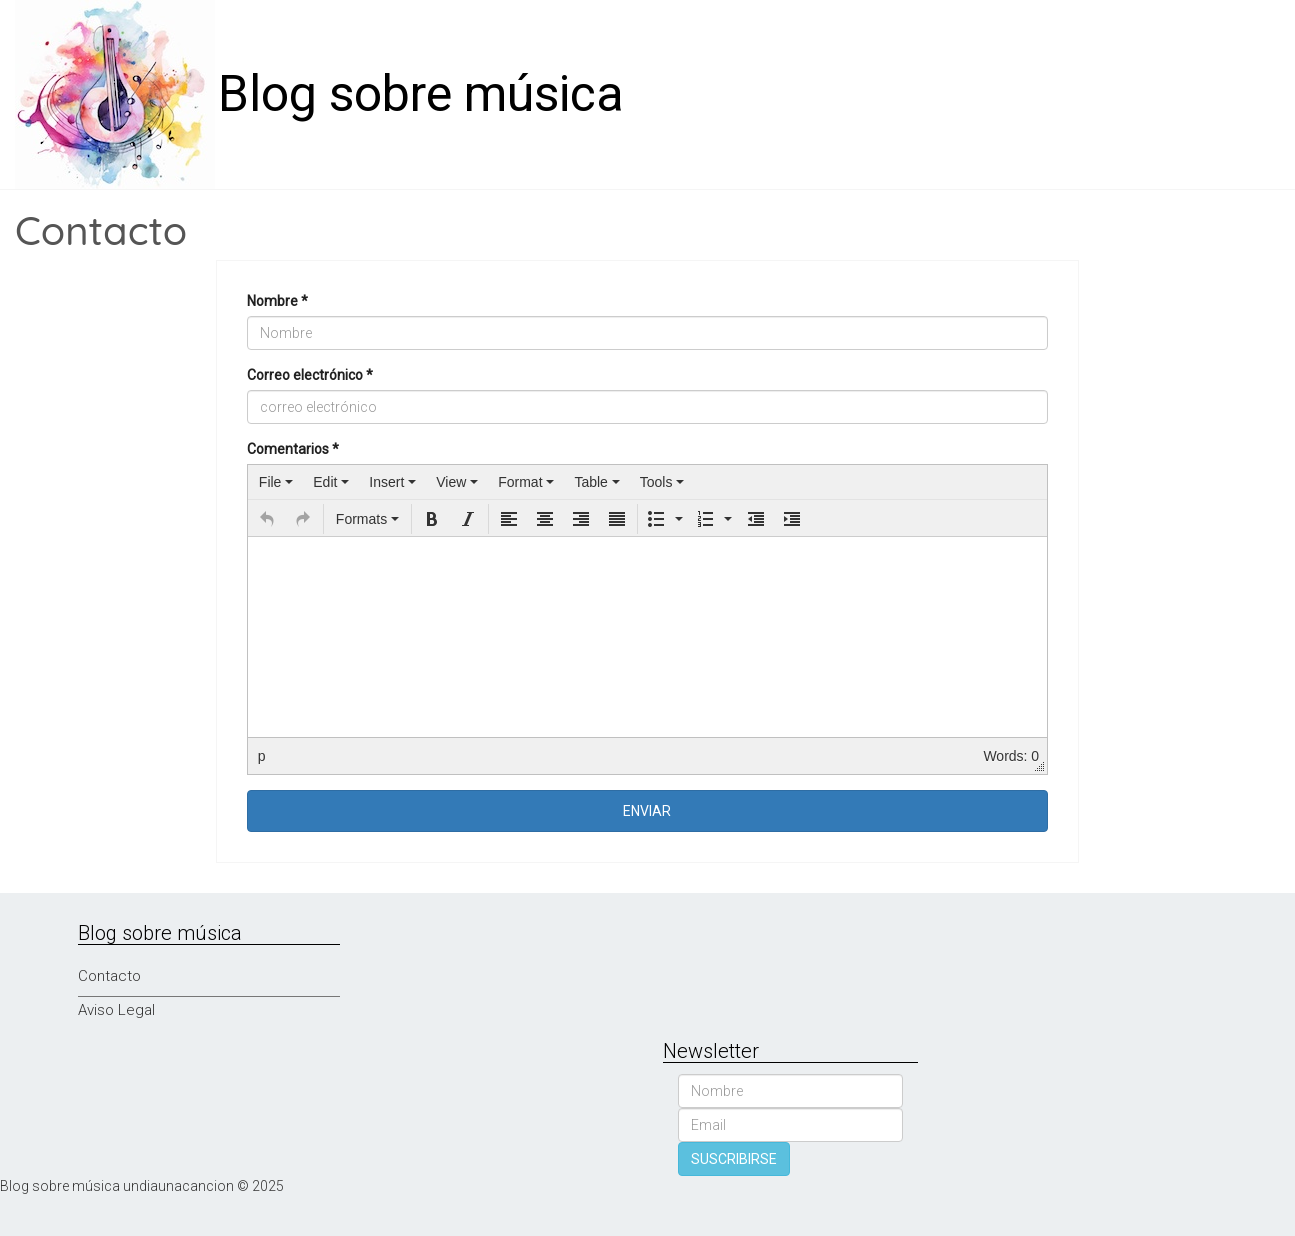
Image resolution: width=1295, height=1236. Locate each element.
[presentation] (276, 482)
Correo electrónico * (310, 375)
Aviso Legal (116, 1010)
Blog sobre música (421, 94)
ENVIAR (647, 811)
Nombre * (277, 301)
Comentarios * (293, 449)
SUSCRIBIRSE (734, 1159)
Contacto (109, 976)
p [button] (262, 756)
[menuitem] (276, 482)
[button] (267, 519)
